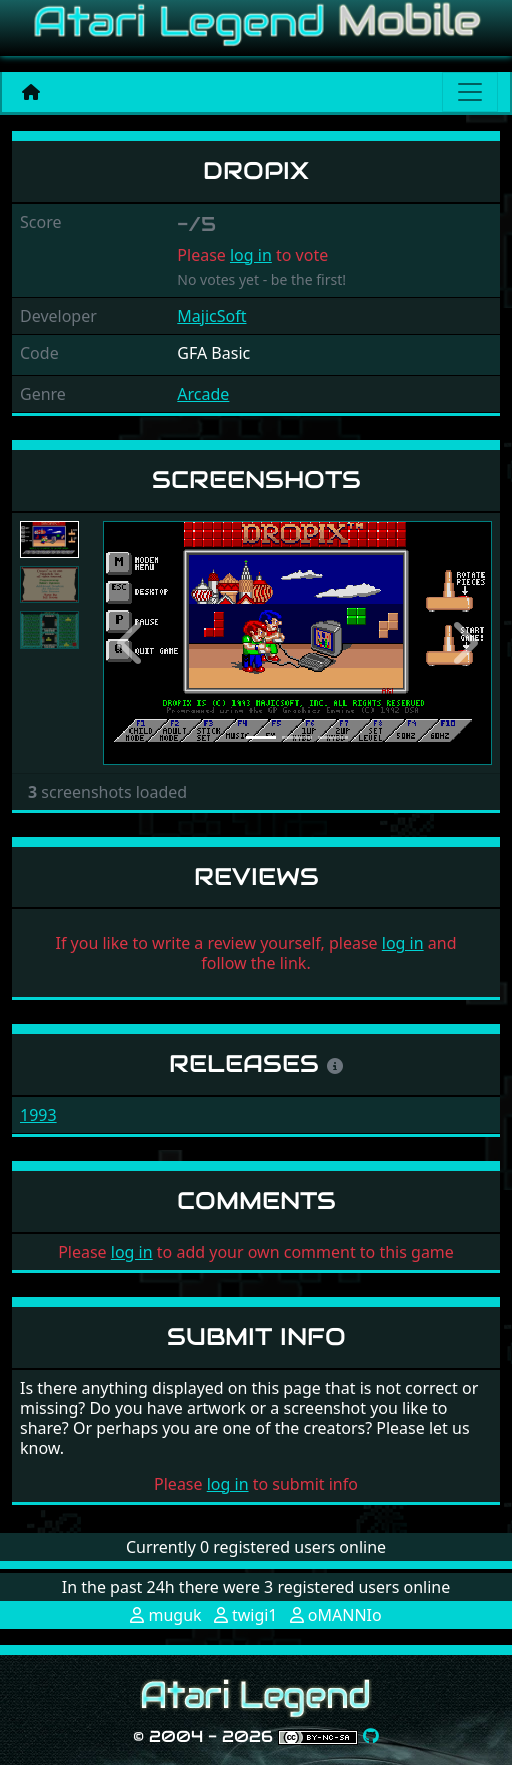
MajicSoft (211, 316)
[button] (132, 643)
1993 (38, 1115)
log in (251, 255)
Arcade (203, 394)
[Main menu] (470, 92)
